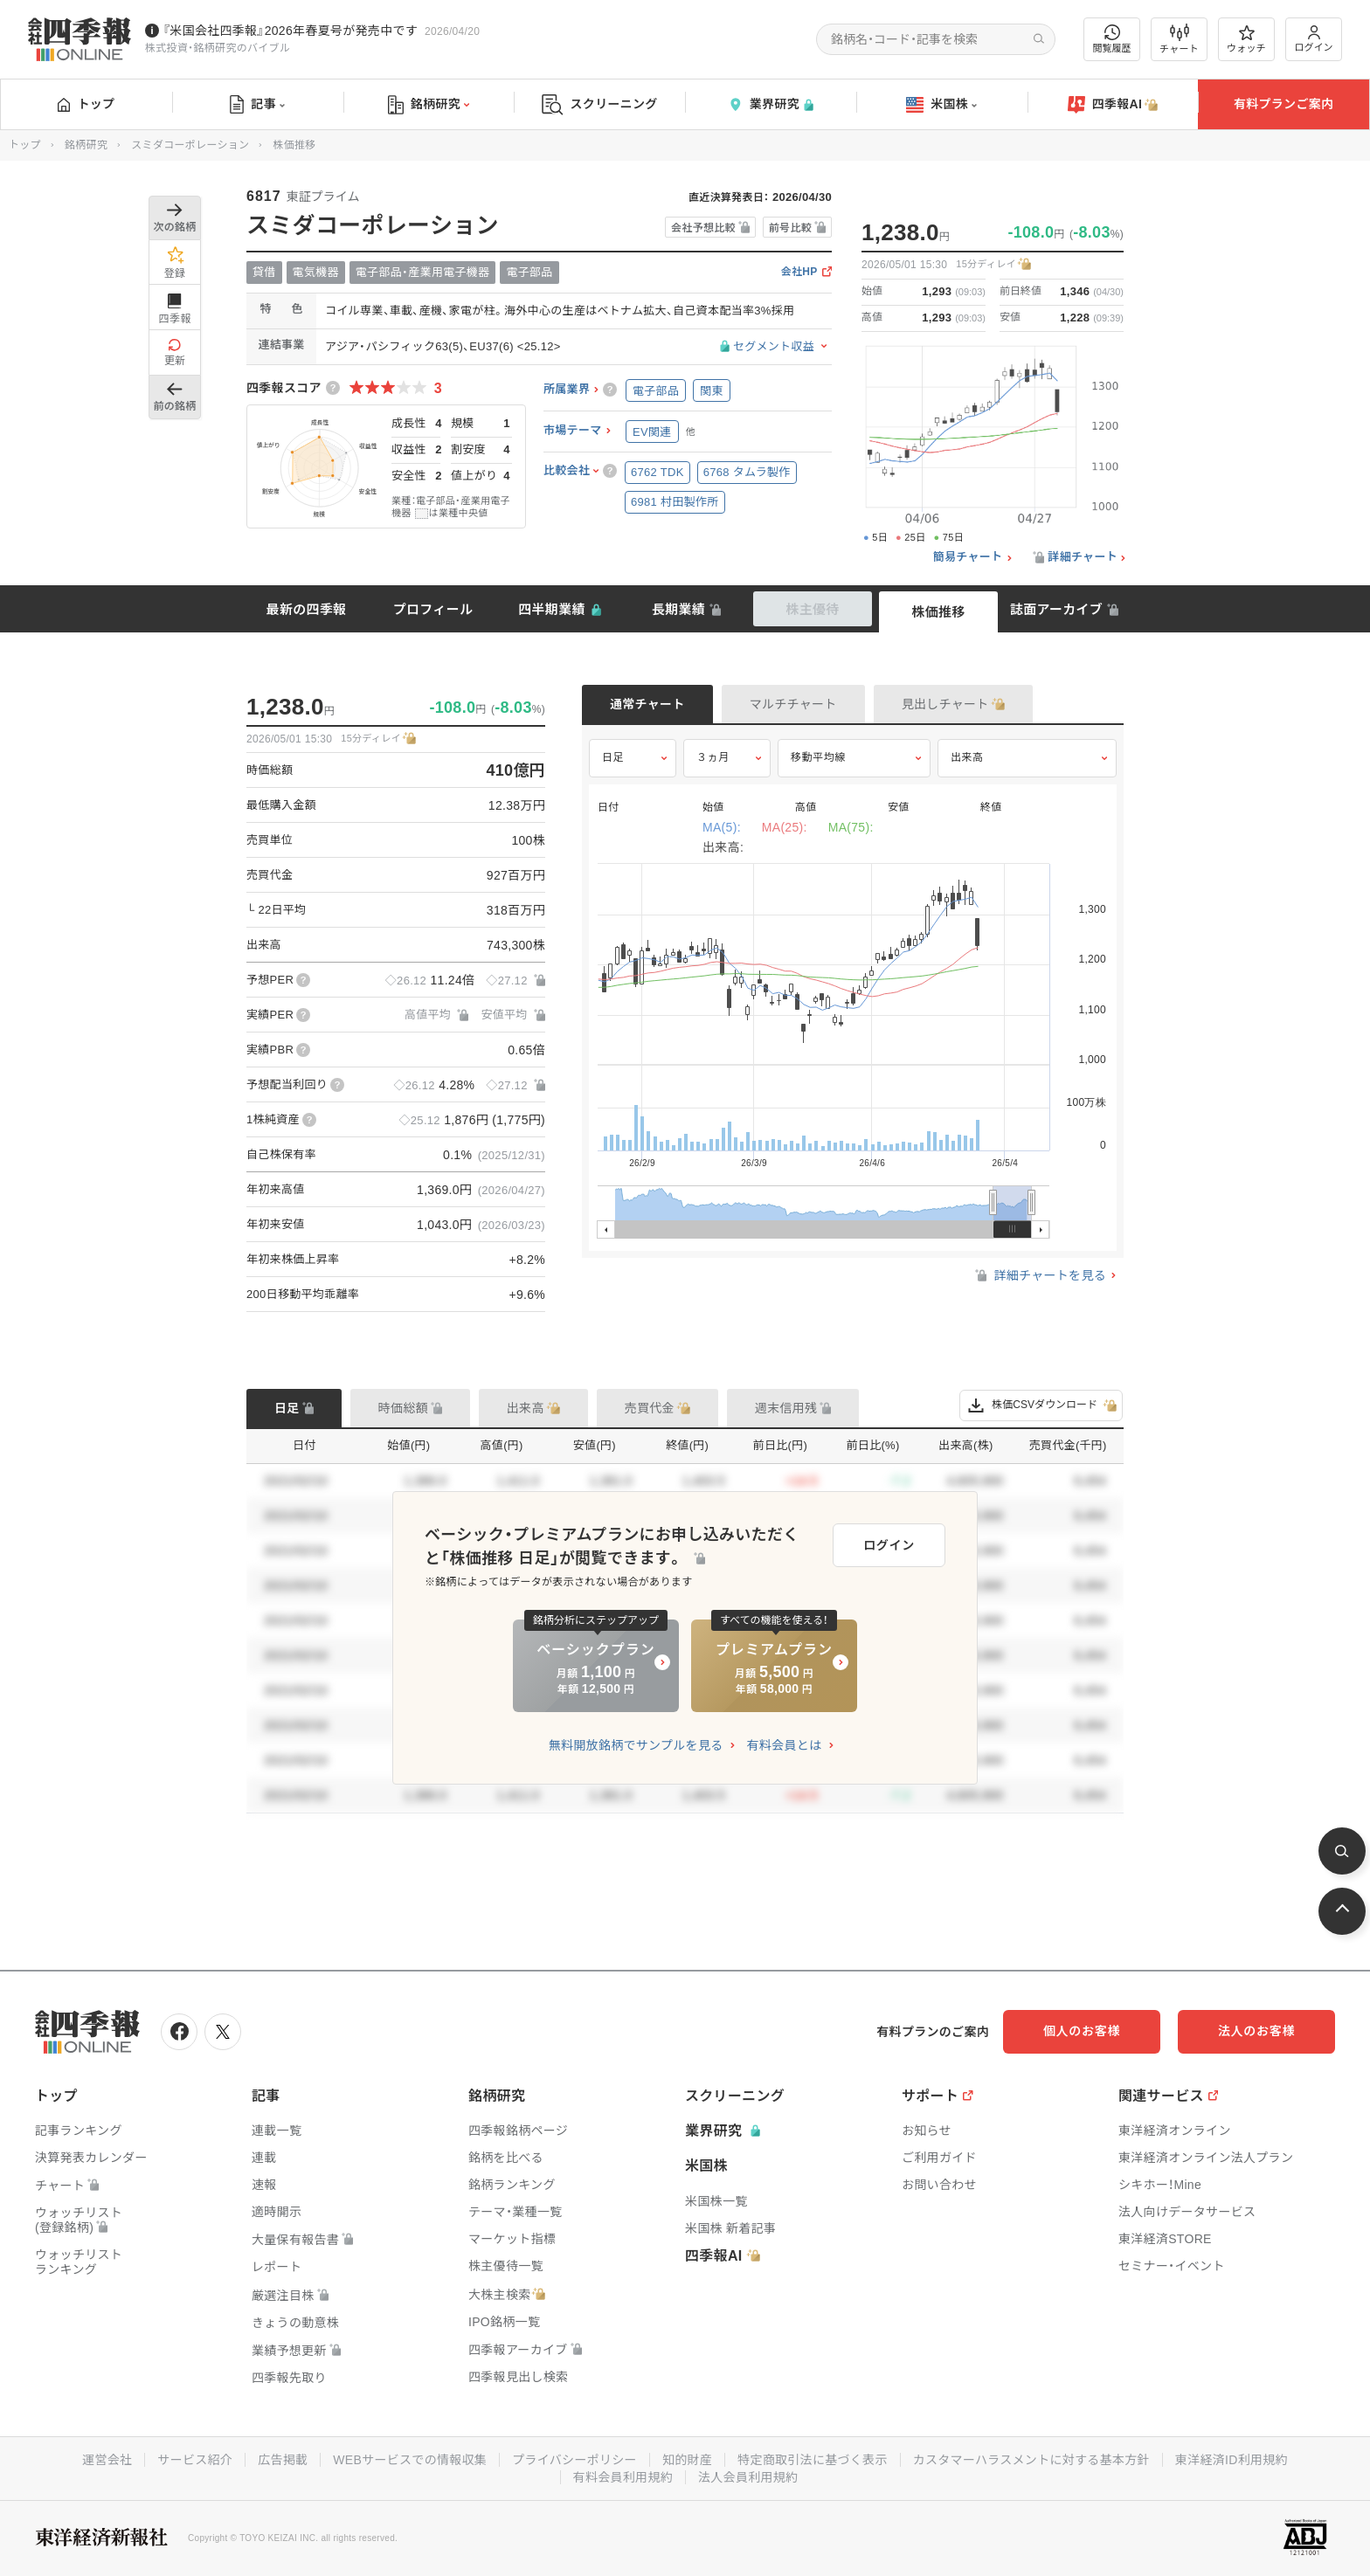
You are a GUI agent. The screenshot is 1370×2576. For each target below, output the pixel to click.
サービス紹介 (194, 2460)
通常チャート (647, 704)
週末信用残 (786, 1408)
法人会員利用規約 (748, 2477)
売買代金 (650, 1408)
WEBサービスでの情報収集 (410, 2460)
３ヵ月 (713, 757)
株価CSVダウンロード (1041, 1405)
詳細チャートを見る (1039, 1275)
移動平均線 (818, 757)
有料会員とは (783, 1745)
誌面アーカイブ (1056, 609)
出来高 (967, 757)
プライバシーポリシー (574, 2460)
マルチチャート (793, 704)
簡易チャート (968, 557)
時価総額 (403, 1408)
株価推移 (938, 611)
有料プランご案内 (1283, 104)
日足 (613, 757)
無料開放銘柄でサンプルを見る (636, 1745)
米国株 (941, 105)
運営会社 (107, 2460)
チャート (1179, 39)
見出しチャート (945, 704)
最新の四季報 (306, 609)
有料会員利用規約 (623, 2477)
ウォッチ (1246, 39)
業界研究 (770, 104)
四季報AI (1113, 105)
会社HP (799, 272)
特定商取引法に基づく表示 (812, 2460)
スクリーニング (600, 104)
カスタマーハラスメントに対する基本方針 (1031, 2460)
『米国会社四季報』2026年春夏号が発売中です (290, 31)
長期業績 (678, 609)
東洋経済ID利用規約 (1231, 2460)
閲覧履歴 (1112, 38)
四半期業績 (551, 609)
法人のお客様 (1256, 2031)
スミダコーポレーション (190, 145)
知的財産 (687, 2460)
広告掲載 (283, 2460)
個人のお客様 (1081, 2031)
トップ (86, 104)
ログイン (1314, 38)
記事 (257, 104)
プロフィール (433, 609)
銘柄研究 (428, 104)
